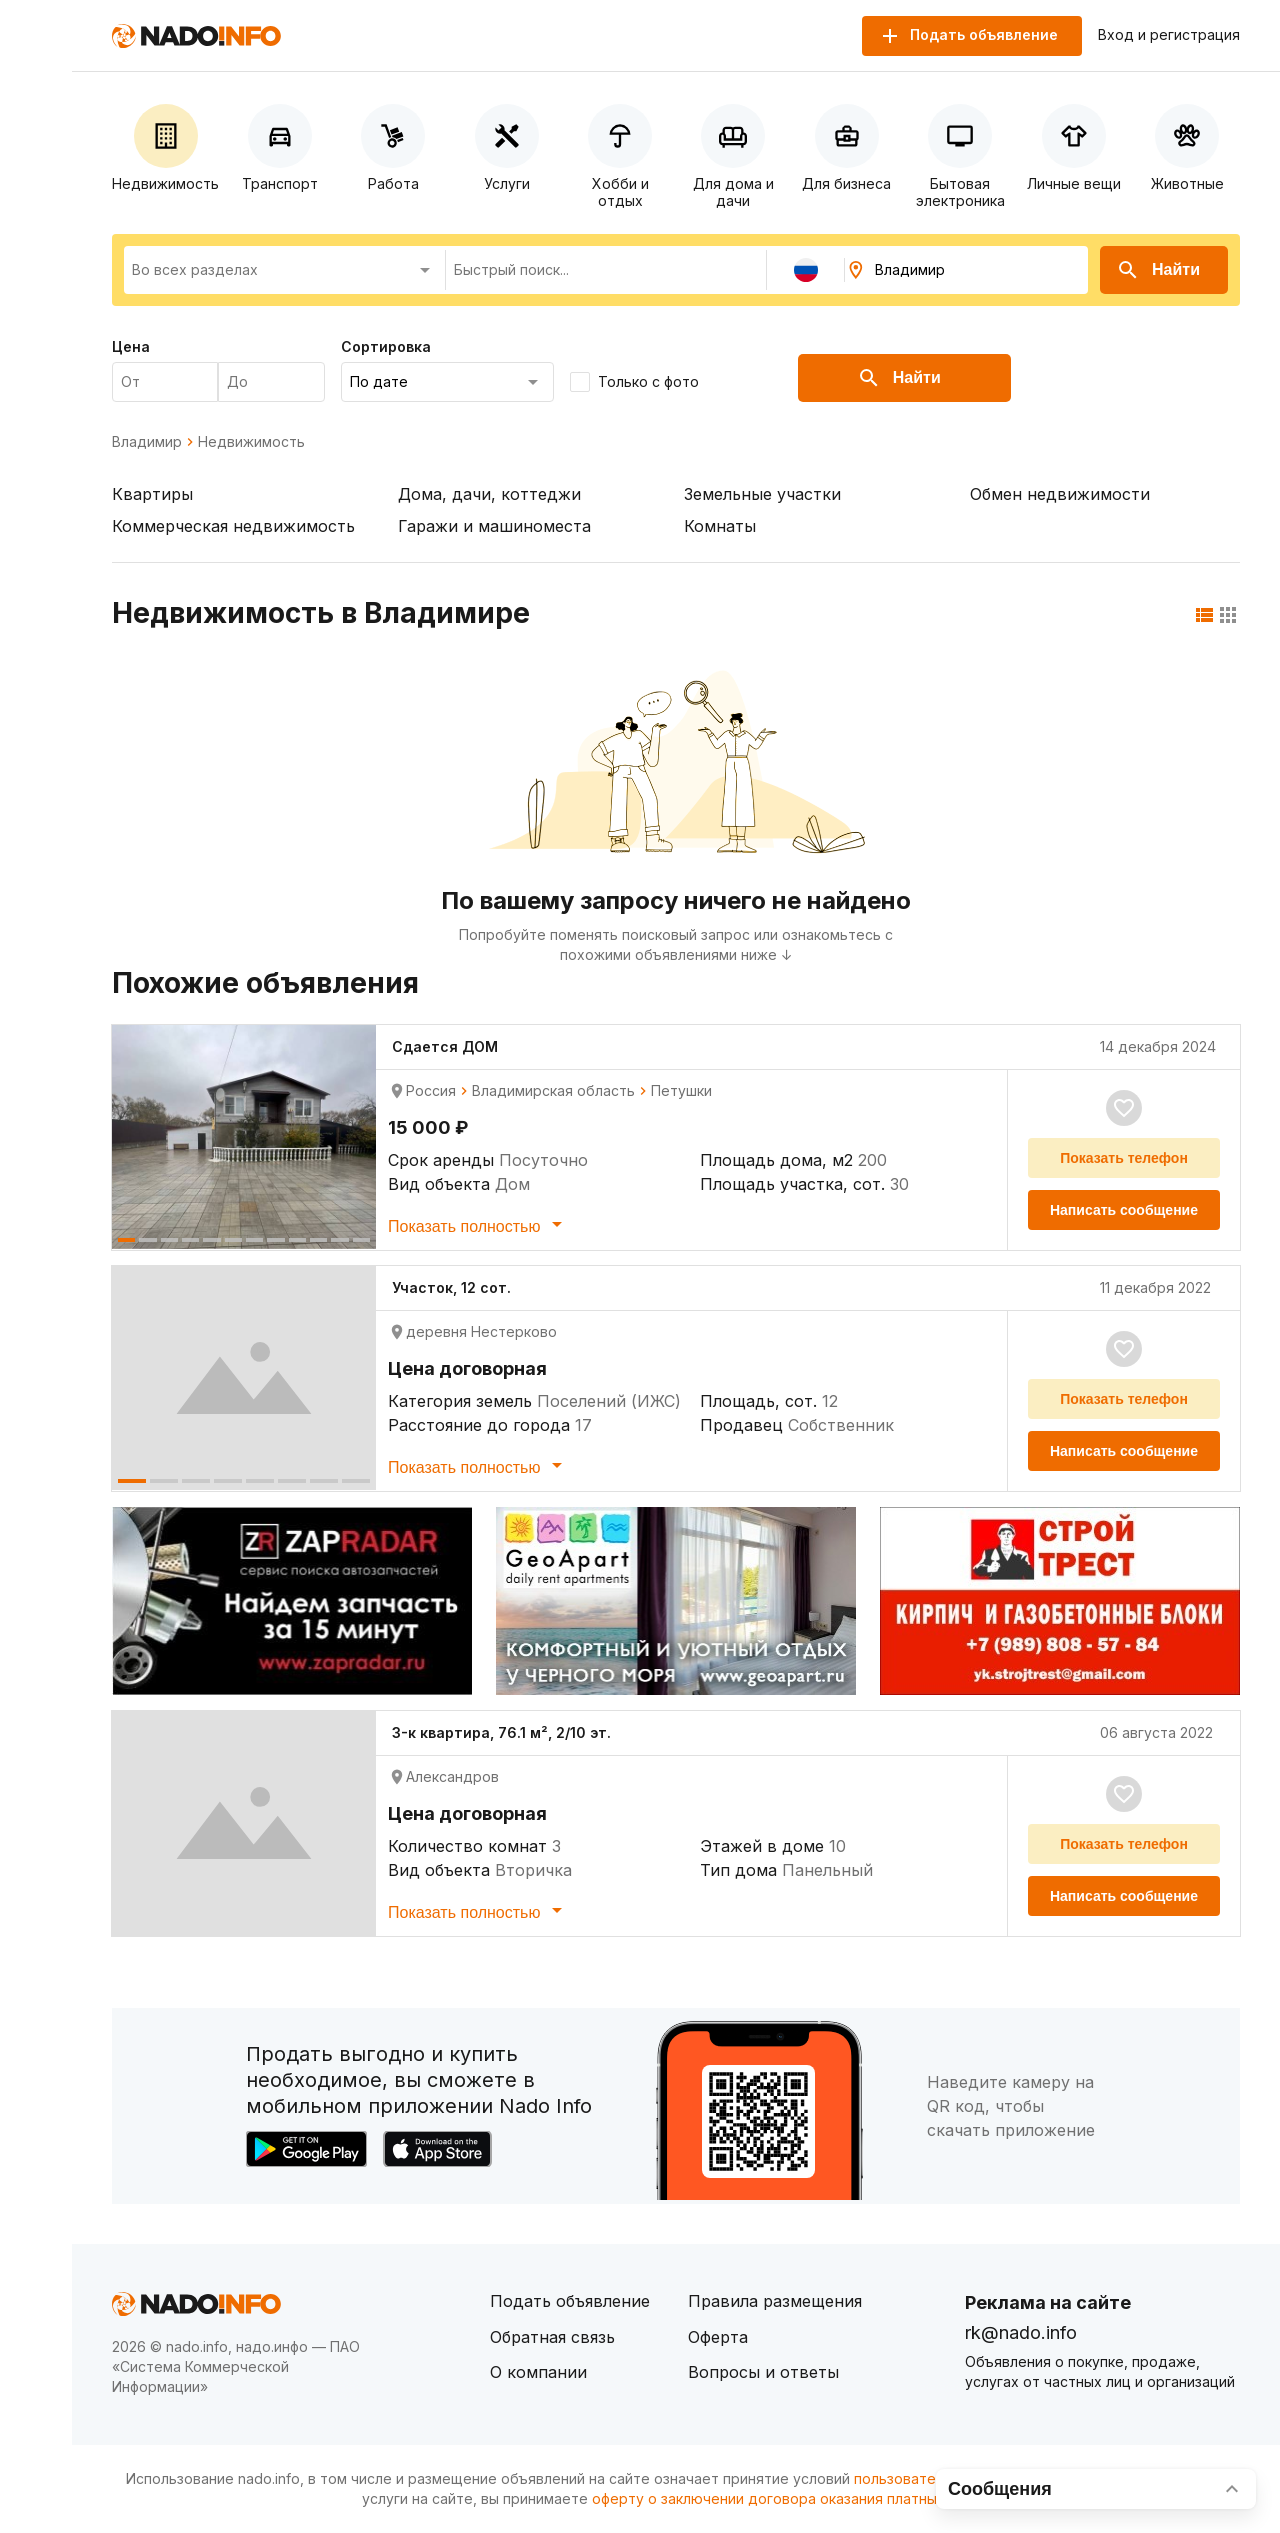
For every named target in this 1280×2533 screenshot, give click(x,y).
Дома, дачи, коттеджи (489, 494)
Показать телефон (1124, 1158)
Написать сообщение (1124, 1210)
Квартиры (152, 494)
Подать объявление (570, 2301)
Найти (1158, 270)
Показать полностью (478, 1224)
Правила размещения (775, 2301)
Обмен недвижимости (1060, 494)
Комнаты (720, 526)
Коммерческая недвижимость (233, 526)
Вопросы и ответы (763, 2372)
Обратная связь (552, 2337)
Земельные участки (762, 494)
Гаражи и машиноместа (494, 526)
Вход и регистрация (1169, 35)
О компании (538, 2372)
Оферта (718, 2337)
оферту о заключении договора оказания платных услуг (789, 2498)
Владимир (147, 442)
